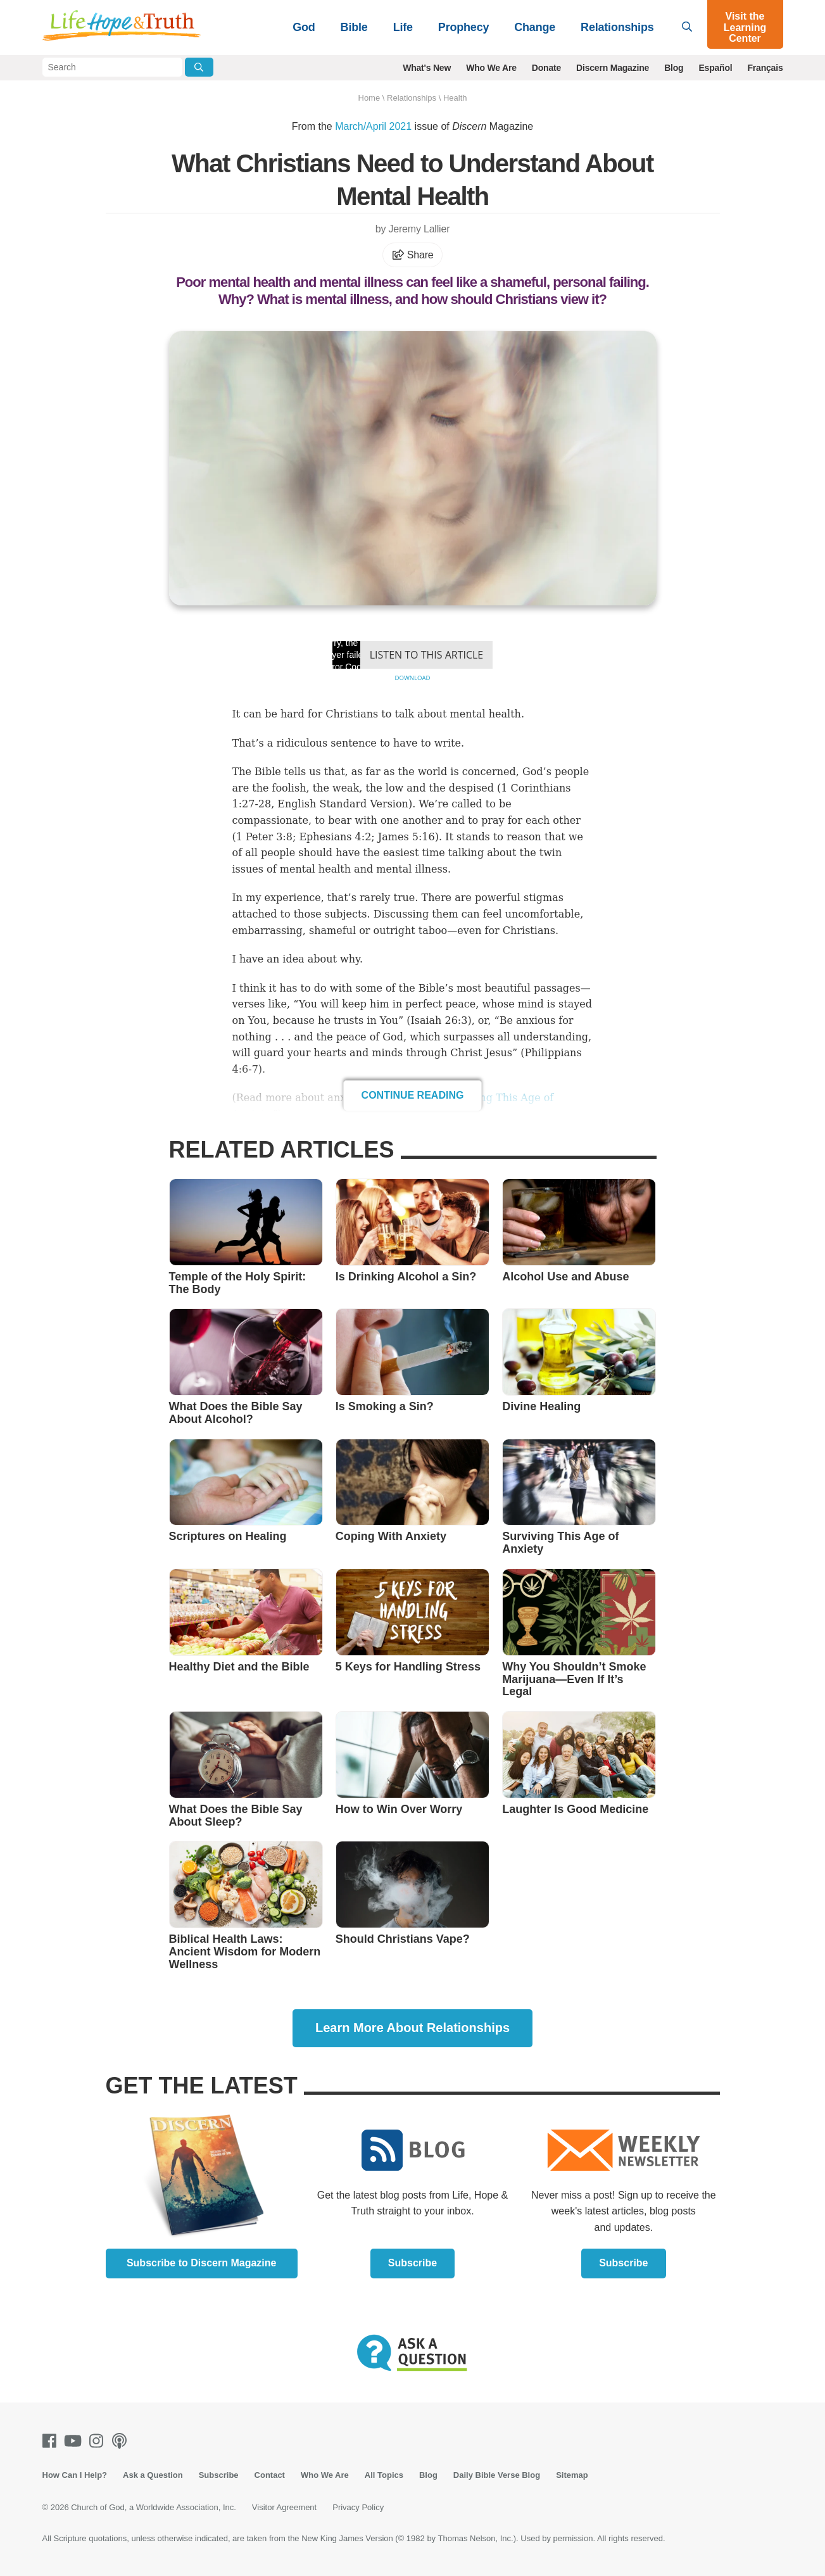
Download (412, 678)
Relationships (617, 27)
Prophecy (463, 27)
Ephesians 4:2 (335, 837)
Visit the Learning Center (745, 27)
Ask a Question (153, 2475)
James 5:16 (406, 837)
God (304, 27)
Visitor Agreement (284, 2507)
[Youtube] (75, 2441)
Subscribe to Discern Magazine (202, 2262)
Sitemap (572, 2475)
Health (455, 98)
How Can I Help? (75, 2475)
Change (534, 27)
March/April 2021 (373, 126)
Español (715, 68)
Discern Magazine (612, 68)
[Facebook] (51, 2441)
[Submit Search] (199, 67)
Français (765, 68)
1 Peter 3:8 (264, 837)
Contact (270, 2475)
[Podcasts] (121, 2441)
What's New (427, 68)
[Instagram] (98, 2441)
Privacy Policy (358, 2507)
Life (403, 27)
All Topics (384, 2475)
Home (369, 98)
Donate (546, 68)
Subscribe (412, 2262)
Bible (354, 27)
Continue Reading (413, 1095)
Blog (673, 68)
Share (413, 254)
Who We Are (491, 68)
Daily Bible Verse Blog (496, 2475)
